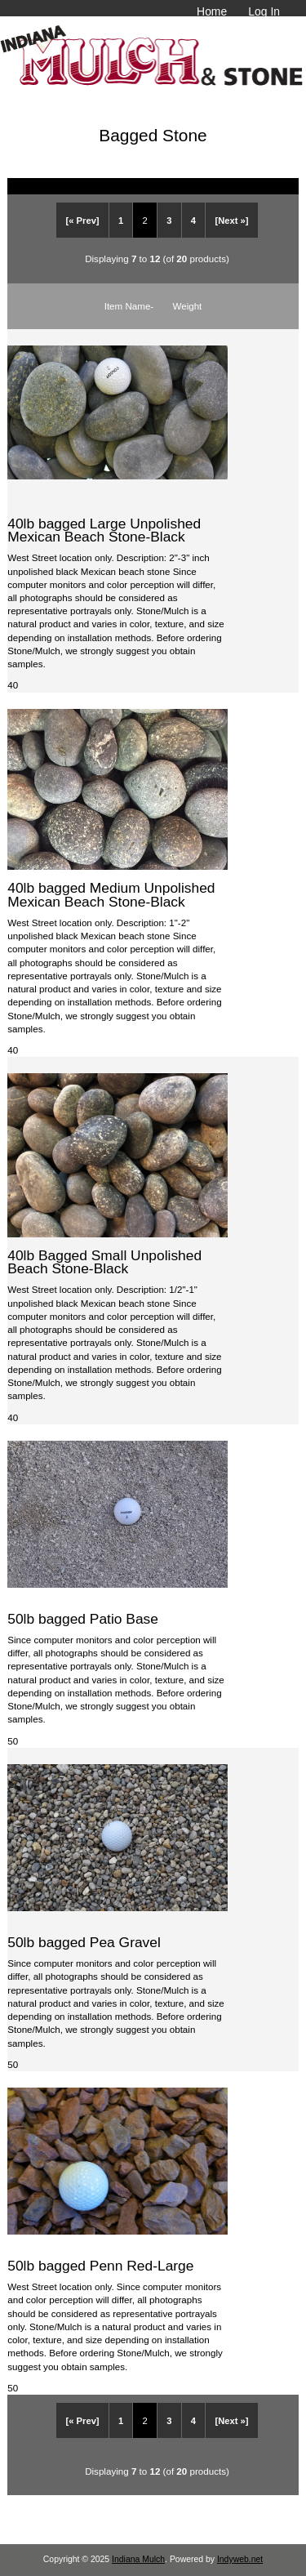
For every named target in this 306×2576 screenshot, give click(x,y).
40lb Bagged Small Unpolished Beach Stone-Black (104, 1262)
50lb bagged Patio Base (82, 1619)
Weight (187, 306)
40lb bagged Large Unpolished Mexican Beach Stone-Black (104, 530)
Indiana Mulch (138, 2559)
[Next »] (231, 220)
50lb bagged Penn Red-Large (100, 2265)
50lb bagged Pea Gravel (84, 1942)
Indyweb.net (240, 2559)
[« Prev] (83, 220)
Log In (264, 11)
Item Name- (129, 306)
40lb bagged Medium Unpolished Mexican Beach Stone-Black (111, 894)
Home (212, 11)
